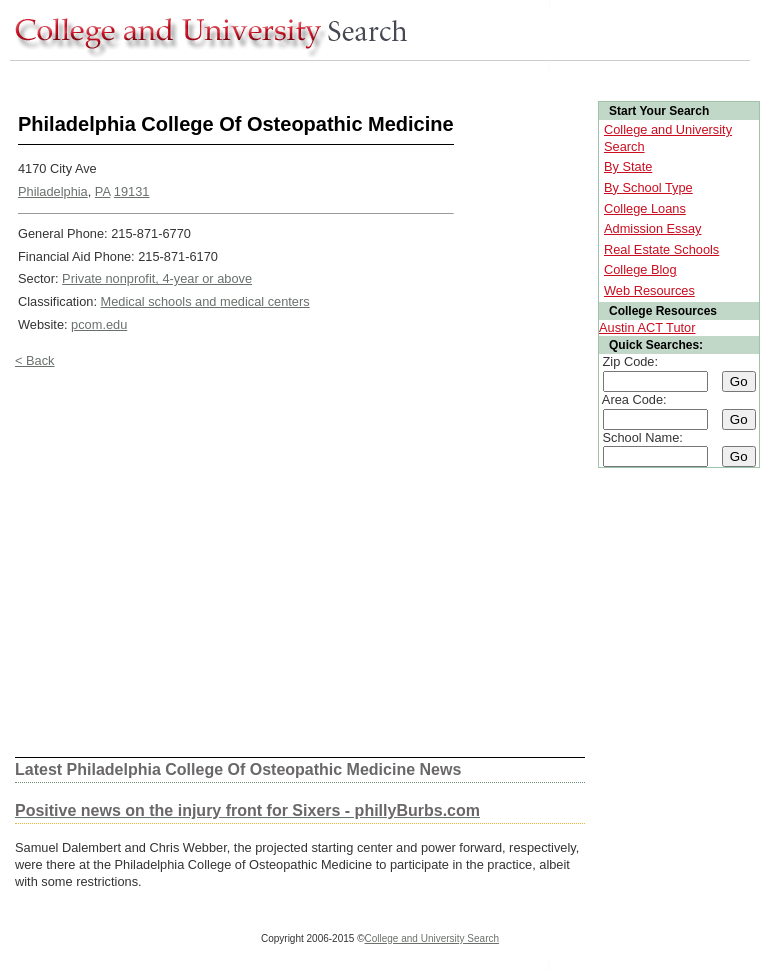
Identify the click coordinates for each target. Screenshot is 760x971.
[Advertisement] (194, 563)
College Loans (645, 208)
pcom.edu (99, 324)
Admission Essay (652, 228)
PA (102, 191)
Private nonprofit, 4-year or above (157, 278)
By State (628, 166)
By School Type (648, 187)
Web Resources (649, 290)
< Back (34, 360)
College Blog (640, 269)
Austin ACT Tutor (647, 327)
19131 (132, 191)
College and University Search (432, 938)
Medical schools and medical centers (205, 301)
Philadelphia (53, 191)
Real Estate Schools (661, 249)
